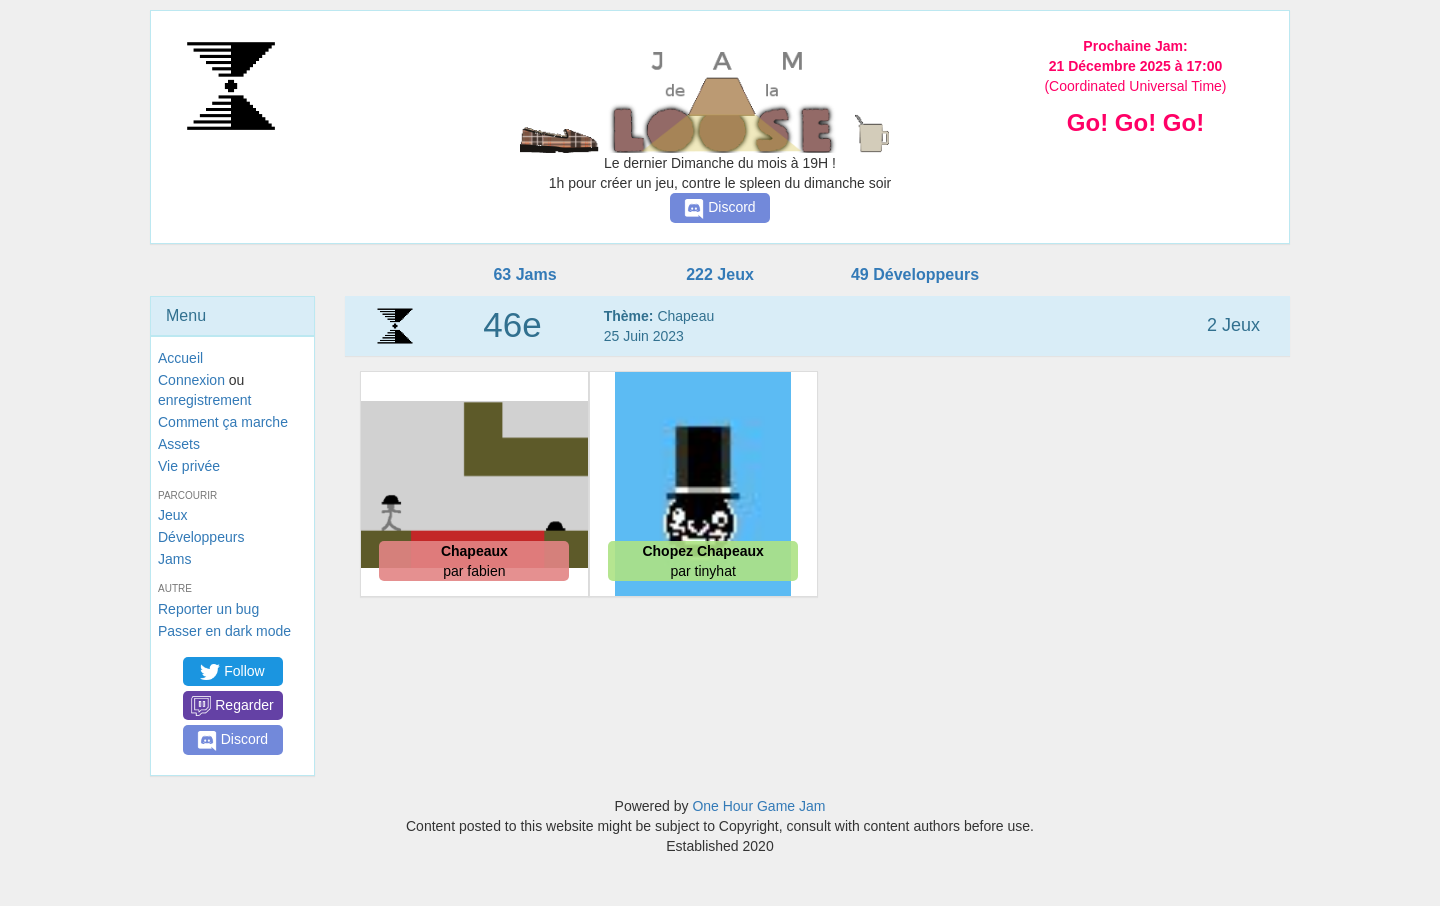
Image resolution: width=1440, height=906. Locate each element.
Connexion (191, 380)
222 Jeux (720, 274)
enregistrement (204, 400)
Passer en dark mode (224, 631)
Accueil (180, 358)
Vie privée (189, 466)
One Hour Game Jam (758, 806)
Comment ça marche (223, 422)
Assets (179, 444)
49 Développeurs (915, 274)
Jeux (173, 515)
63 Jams (524, 274)
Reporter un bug (208, 609)
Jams (174, 559)
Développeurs (201, 537)
